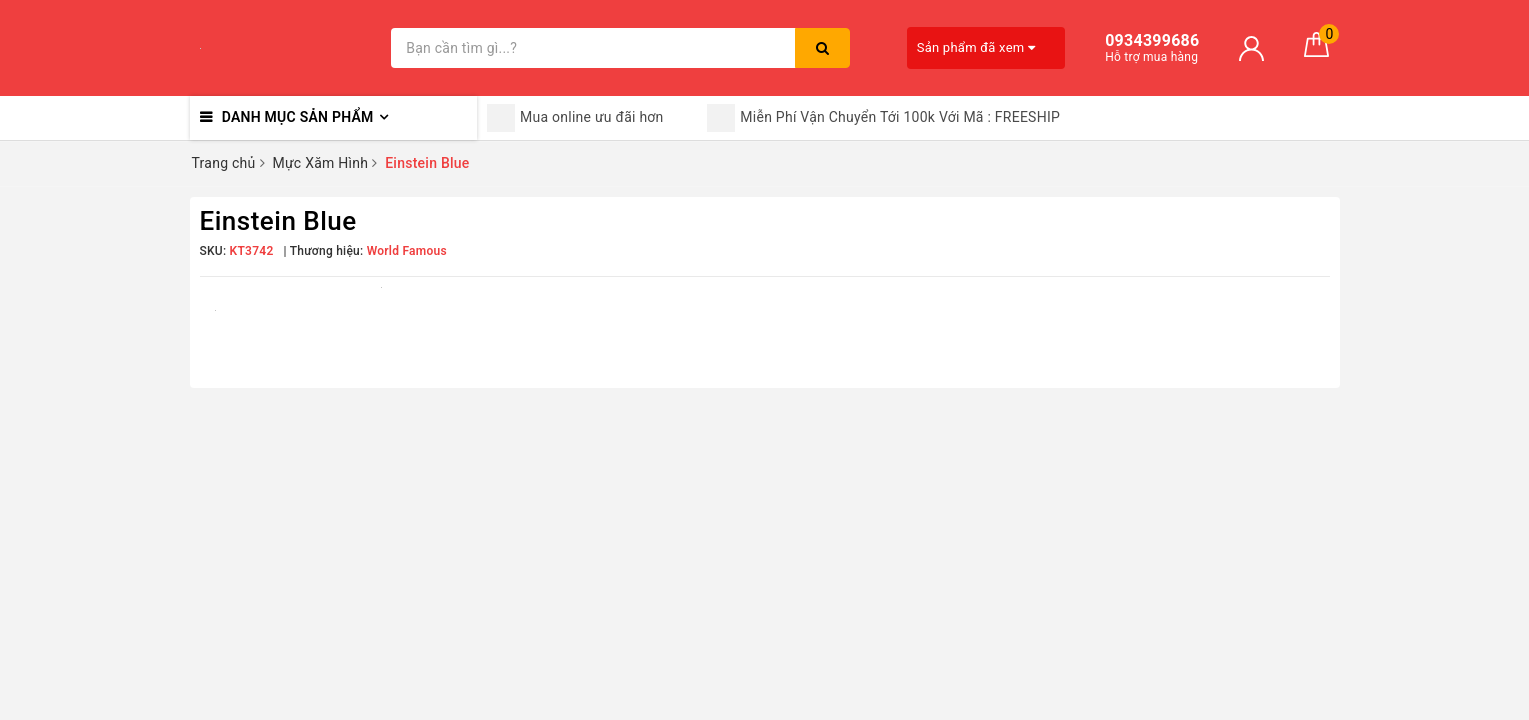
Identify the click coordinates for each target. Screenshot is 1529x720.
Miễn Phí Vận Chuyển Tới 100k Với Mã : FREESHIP (883, 118)
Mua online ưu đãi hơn (575, 118)
